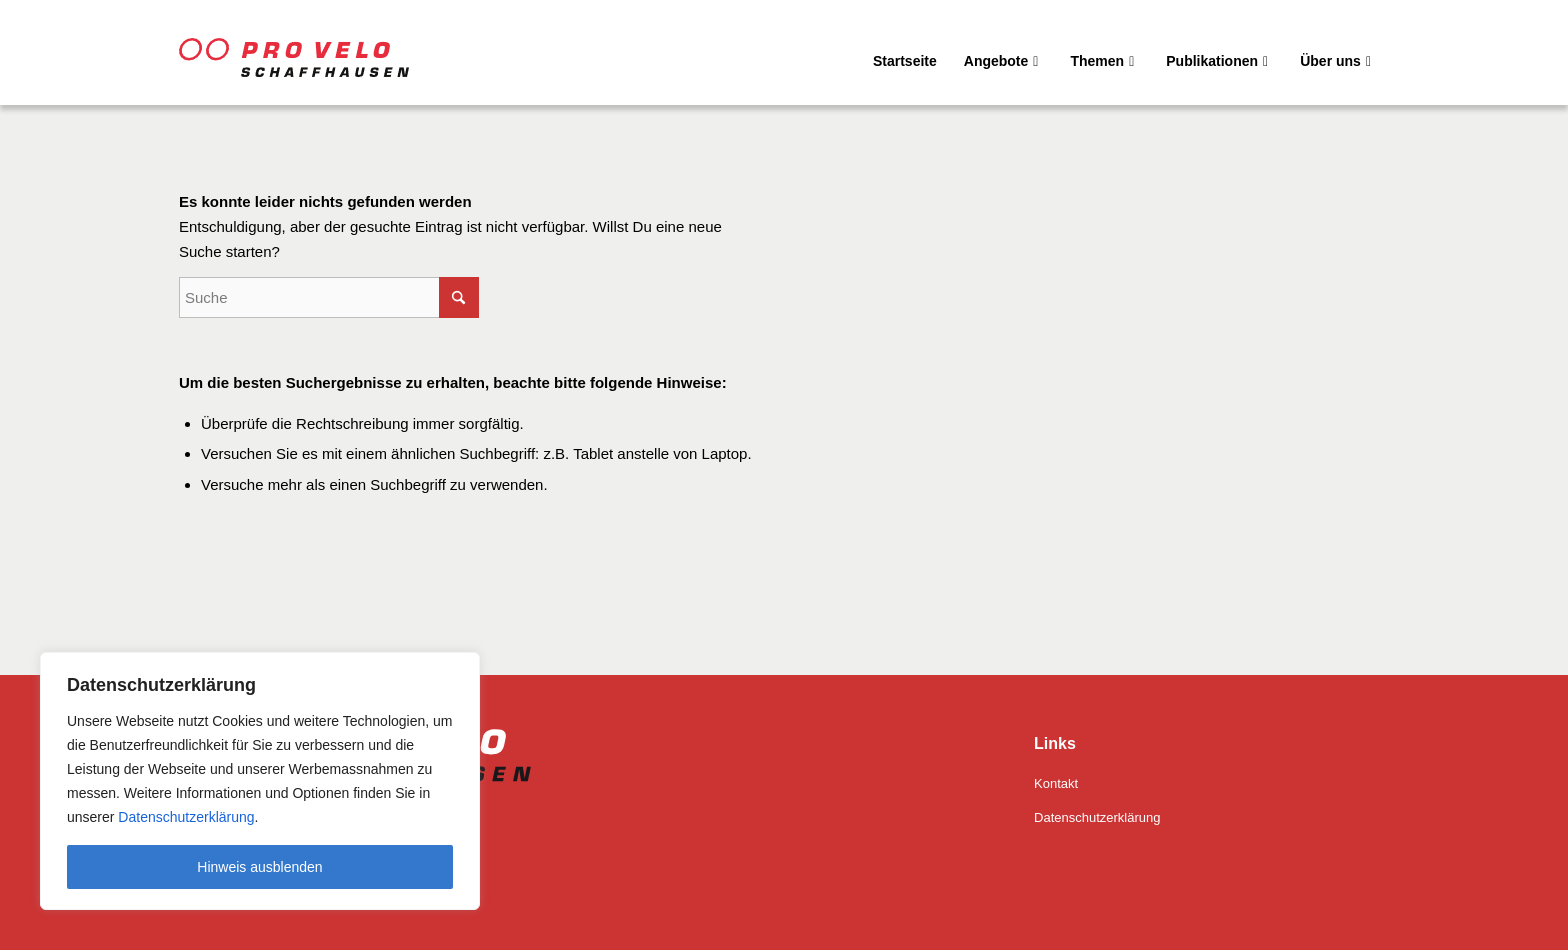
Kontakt (1056, 783)
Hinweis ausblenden (259, 867)
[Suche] (329, 297)
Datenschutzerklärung (184, 817)
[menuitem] (905, 52)
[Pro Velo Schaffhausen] (319, 52)
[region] (260, 781)
